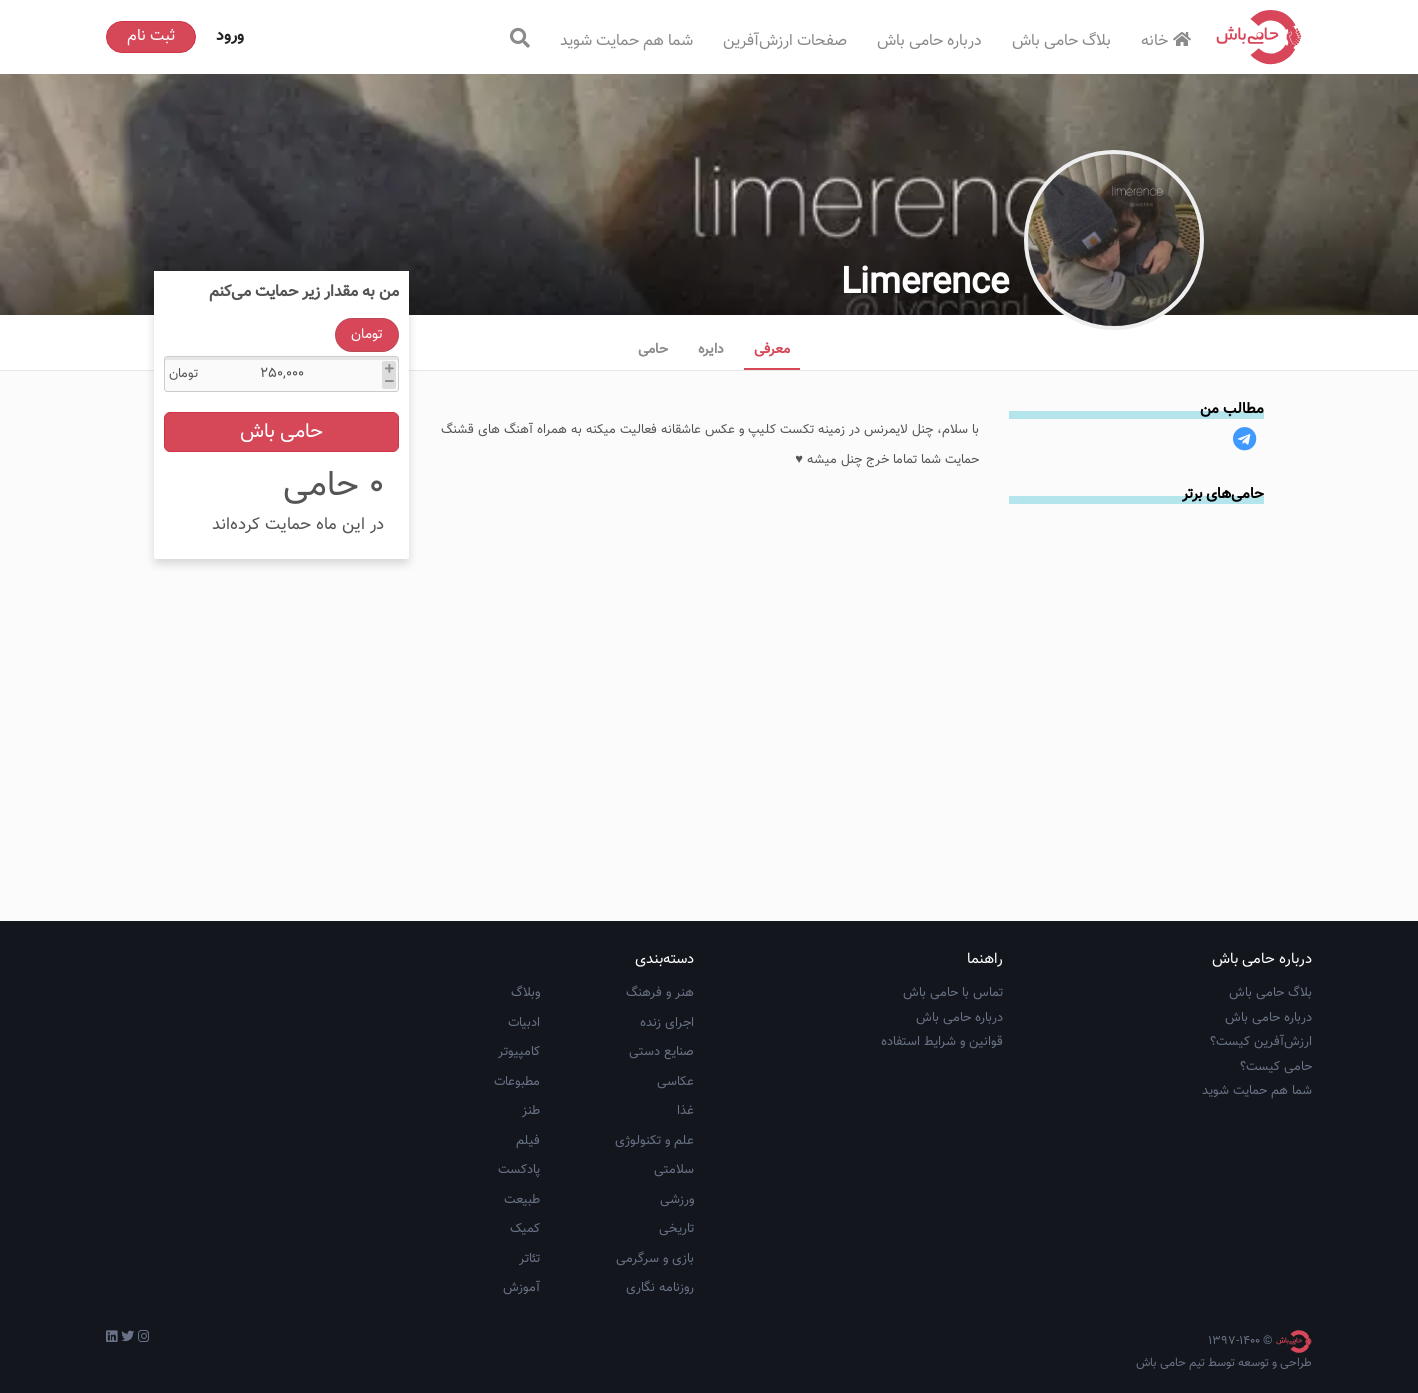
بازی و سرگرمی (655, 1259)
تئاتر (529, 1259)
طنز (531, 1111)
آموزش (521, 1288)
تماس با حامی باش (953, 993)
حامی (653, 350)
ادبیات (524, 1023)
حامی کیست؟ (1276, 1067)
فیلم (528, 1141)
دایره (711, 350)
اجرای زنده (667, 1023)
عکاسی (675, 1082)
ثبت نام (151, 36)
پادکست (519, 1170)
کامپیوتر (519, 1052)
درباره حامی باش (929, 41)
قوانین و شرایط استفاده (942, 1042)
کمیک (525, 1229)
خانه (1168, 41)
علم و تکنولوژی (654, 1141)
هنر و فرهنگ (660, 993)
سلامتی (674, 1170)
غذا (685, 1111)
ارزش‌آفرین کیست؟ (1261, 1042)
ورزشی (677, 1200)
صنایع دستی (661, 1052)
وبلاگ (525, 993)
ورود (230, 36)
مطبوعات (517, 1082)
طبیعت (522, 1200)
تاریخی (676, 1229)
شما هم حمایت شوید (626, 41)
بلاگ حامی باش (1061, 41)
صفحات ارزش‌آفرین (785, 41)
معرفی (772, 350)
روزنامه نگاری (660, 1288)
